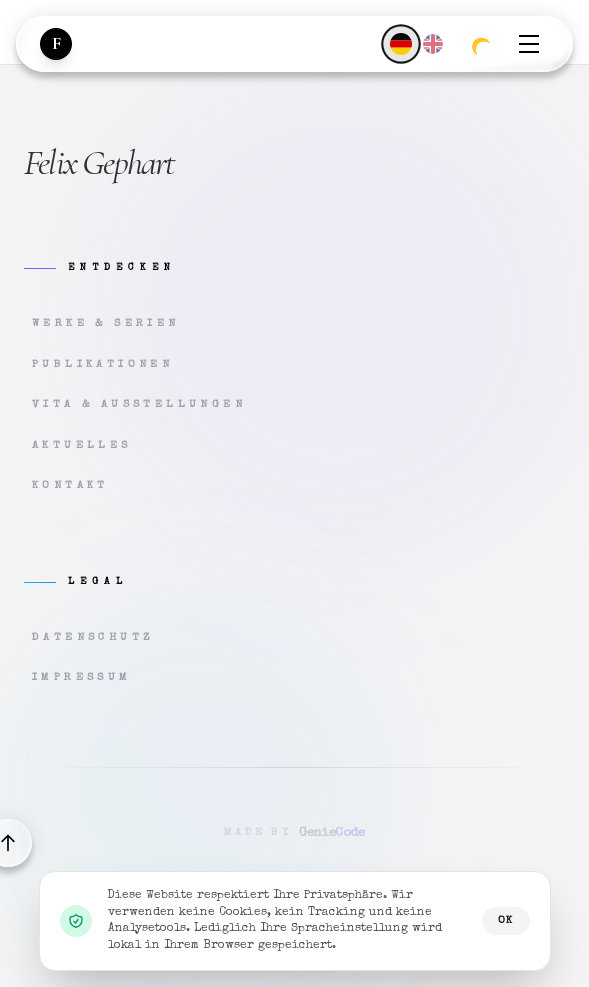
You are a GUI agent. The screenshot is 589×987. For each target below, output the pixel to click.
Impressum (82, 677)
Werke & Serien (106, 323)
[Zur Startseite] (56, 44)
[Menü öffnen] (529, 44)
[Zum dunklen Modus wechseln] (481, 44)
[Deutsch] (400, 43)
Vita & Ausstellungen (139, 404)
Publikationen (102, 364)
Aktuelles (82, 445)
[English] (433, 44)
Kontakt (70, 485)
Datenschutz (93, 637)
